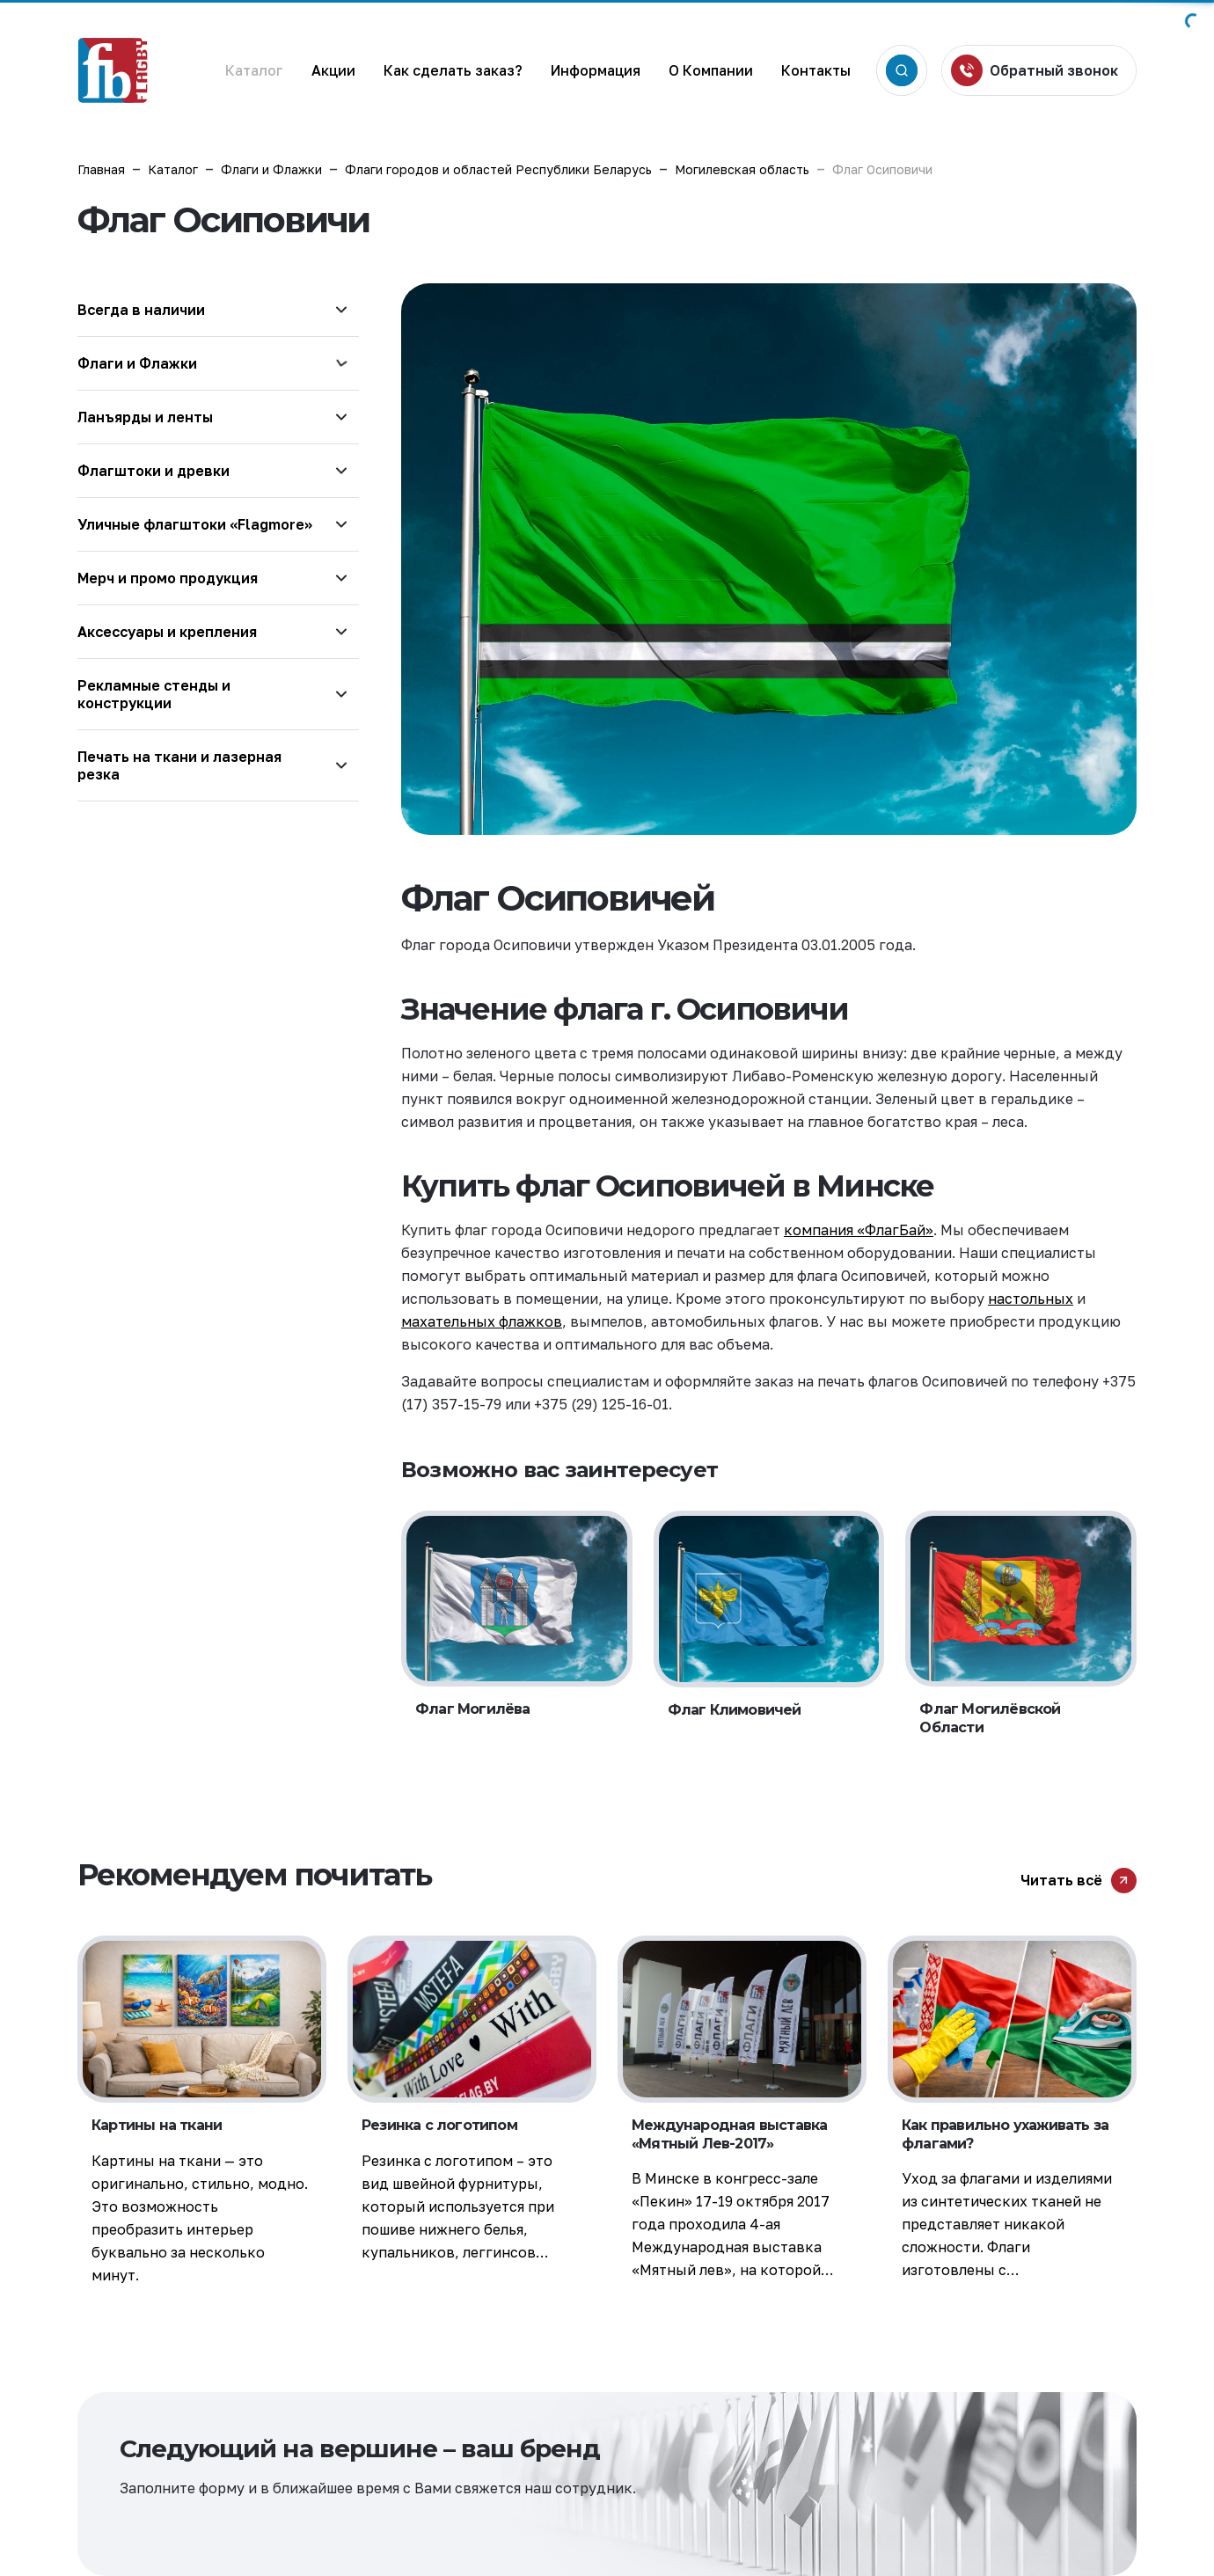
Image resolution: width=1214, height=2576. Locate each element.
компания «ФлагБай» (858, 1230)
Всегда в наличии (141, 309)
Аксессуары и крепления (167, 631)
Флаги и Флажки (137, 363)
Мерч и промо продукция (167, 578)
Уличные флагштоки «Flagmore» (194, 524)
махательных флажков (481, 1321)
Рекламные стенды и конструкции (153, 694)
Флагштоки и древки (153, 470)
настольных (1030, 1298)
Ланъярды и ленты (145, 417)
